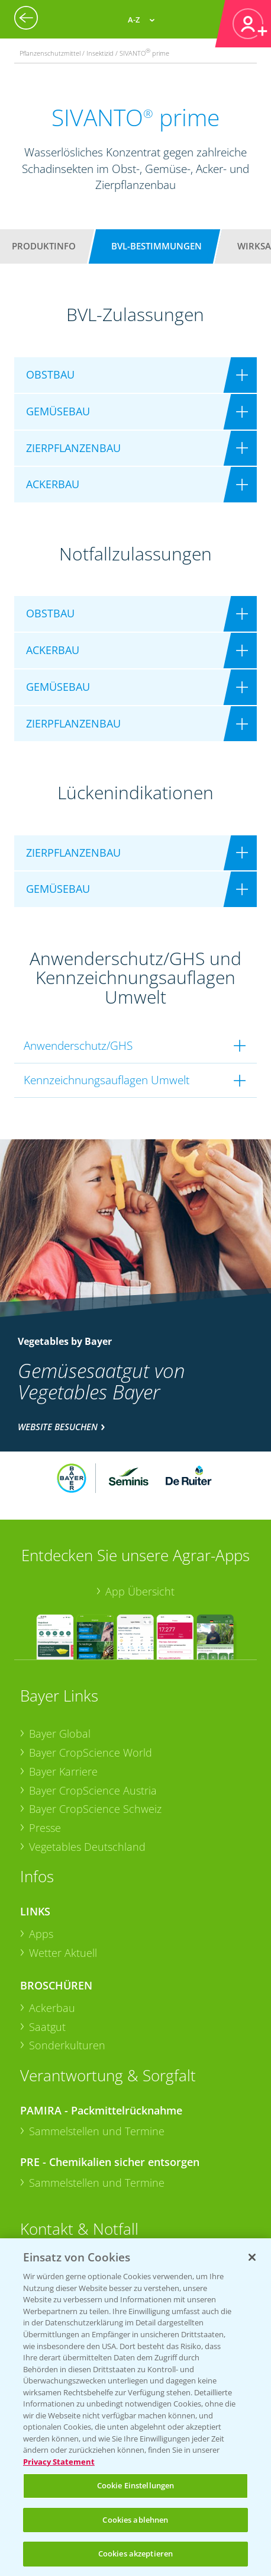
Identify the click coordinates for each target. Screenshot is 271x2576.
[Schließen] (252, 2257)
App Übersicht (140, 1591)
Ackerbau (52, 2008)
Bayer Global (60, 1733)
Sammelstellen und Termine (96, 2131)
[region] (135, 2407)
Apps (41, 1934)
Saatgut (47, 2027)
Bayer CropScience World (90, 1752)
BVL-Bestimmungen (156, 246)
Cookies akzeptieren (135, 2553)
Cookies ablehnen (135, 2519)
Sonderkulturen (67, 2045)
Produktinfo (44, 246)
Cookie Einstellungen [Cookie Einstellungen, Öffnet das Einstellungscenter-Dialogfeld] (136, 2485)
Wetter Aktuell (63, 1953)
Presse (45, 1828)
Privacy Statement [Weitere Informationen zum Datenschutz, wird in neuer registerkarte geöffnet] (59, 2461)
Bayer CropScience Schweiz (95, 1809)
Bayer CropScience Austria (93, 1790)
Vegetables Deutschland (87, 1847)
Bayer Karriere (63, 1771)
